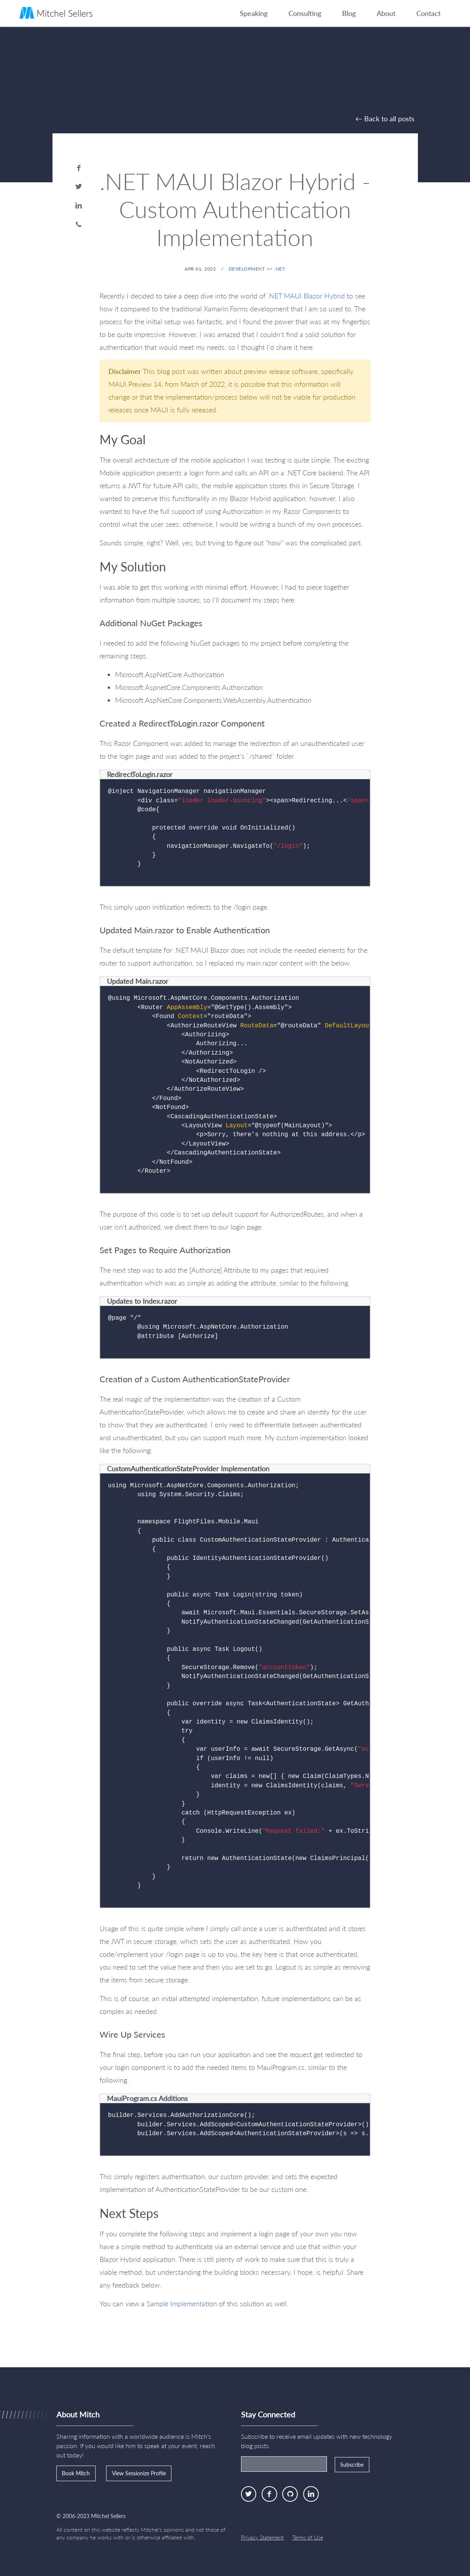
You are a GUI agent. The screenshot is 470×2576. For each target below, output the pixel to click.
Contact (428, 13)
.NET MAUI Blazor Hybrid (306, 296)
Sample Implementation (182, 2303)
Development (247, 269)
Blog (349, 13)
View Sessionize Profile (139, 2473)
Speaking (253, 13)
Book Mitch (76, 2473)
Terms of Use (307, 2537)
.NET (279, 269)
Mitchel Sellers (56, 13)
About (386, 13)
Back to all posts (389, 118)
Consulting (304, 13)
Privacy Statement (262, 2537)
